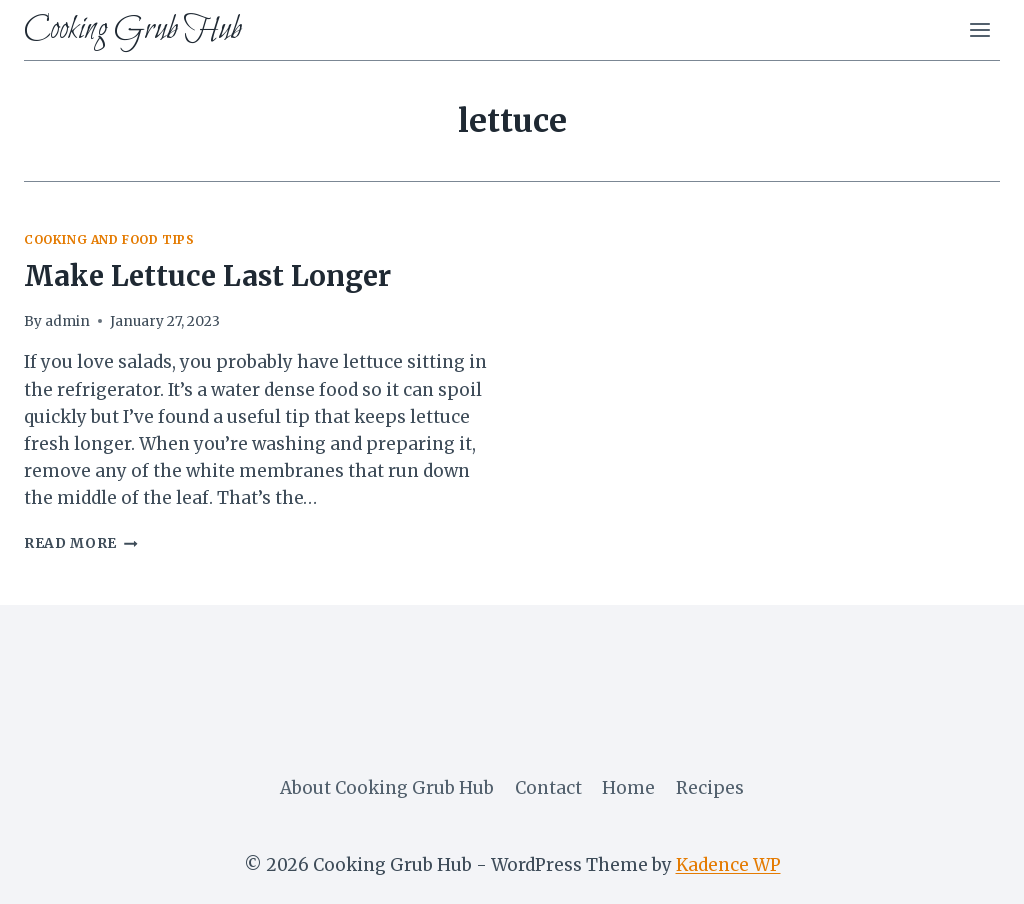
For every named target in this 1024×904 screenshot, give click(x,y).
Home (628, 788)
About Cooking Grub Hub (387, 788)
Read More (81, 543)
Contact (548, 788)
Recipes (710, 788)
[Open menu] (979, 29)
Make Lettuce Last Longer (207, 276)
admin (67, 321)
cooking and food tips (109, 239)
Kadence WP (728, 865)
